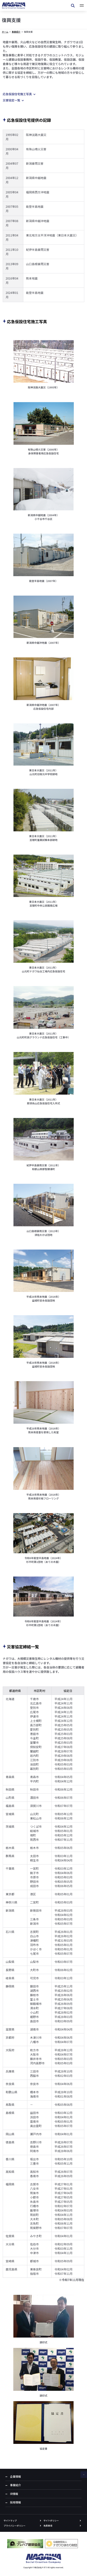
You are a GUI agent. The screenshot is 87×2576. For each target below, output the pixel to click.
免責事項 (48, 2525)
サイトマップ (10, 2520)
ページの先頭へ (83, 2474)
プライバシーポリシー (14, 2525)
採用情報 (15, 2502)
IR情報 (14, 2494)
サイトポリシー (51, 2520)
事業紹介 (16, 31)
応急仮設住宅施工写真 (17, 94)
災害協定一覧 (11, 100)
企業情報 (15, 2476)
